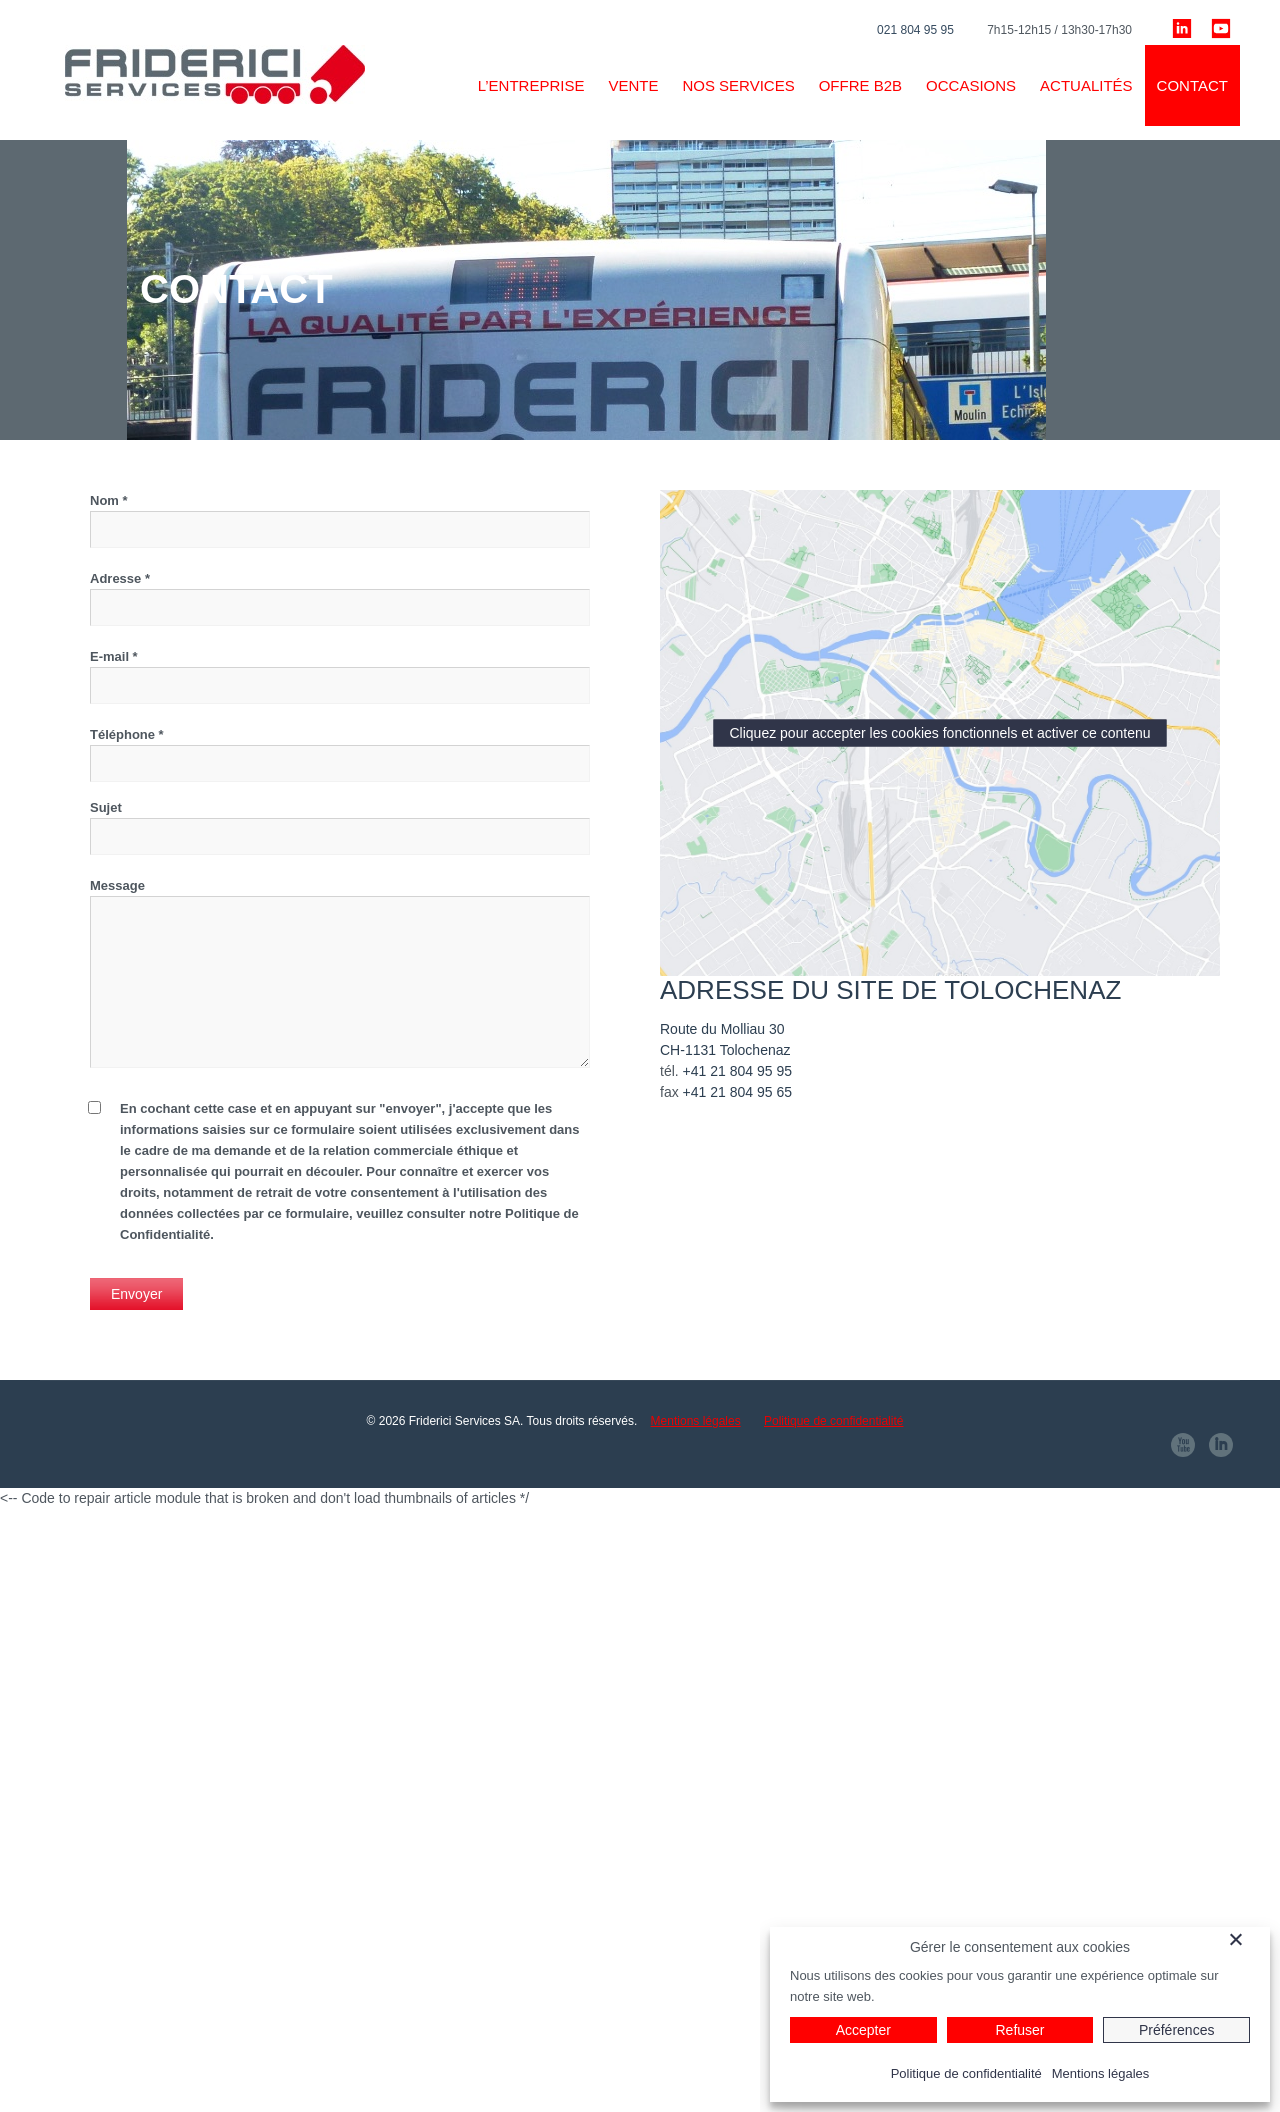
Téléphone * (340, 749)
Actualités (1086, 85)
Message (340, 973)
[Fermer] (1247, 1939)
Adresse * (340, 598)
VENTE (633, 85)
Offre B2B (860, 85)
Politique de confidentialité (833, 1421)
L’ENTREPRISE (531, 85)
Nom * (340, 520)
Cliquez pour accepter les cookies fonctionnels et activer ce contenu (939, 733)
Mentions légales (696, 1421)
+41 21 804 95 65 (737, 1092)
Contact (1192, 85)
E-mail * (340, 676)
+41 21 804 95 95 (737, 1071)
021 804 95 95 (915, 30)
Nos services (738, 85)
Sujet (340, 827)
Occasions (971, 85)
